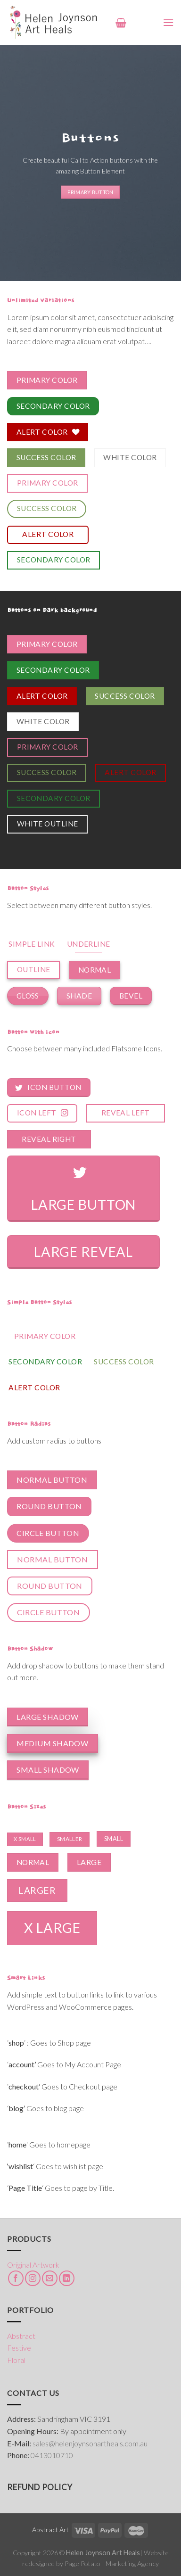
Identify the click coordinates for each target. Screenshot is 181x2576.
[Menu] (168, 22)
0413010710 (52, 2455)
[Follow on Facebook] (16, 2278)
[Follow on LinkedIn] (66, 2278)
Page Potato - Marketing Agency (112, 2563)
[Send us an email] (50, 2278)
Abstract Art (50, 2530)
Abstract (21, 2335)
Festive (19, 2347)
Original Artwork (33, 2264)
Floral (16, 2359)
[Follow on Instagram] (33, 2278)
